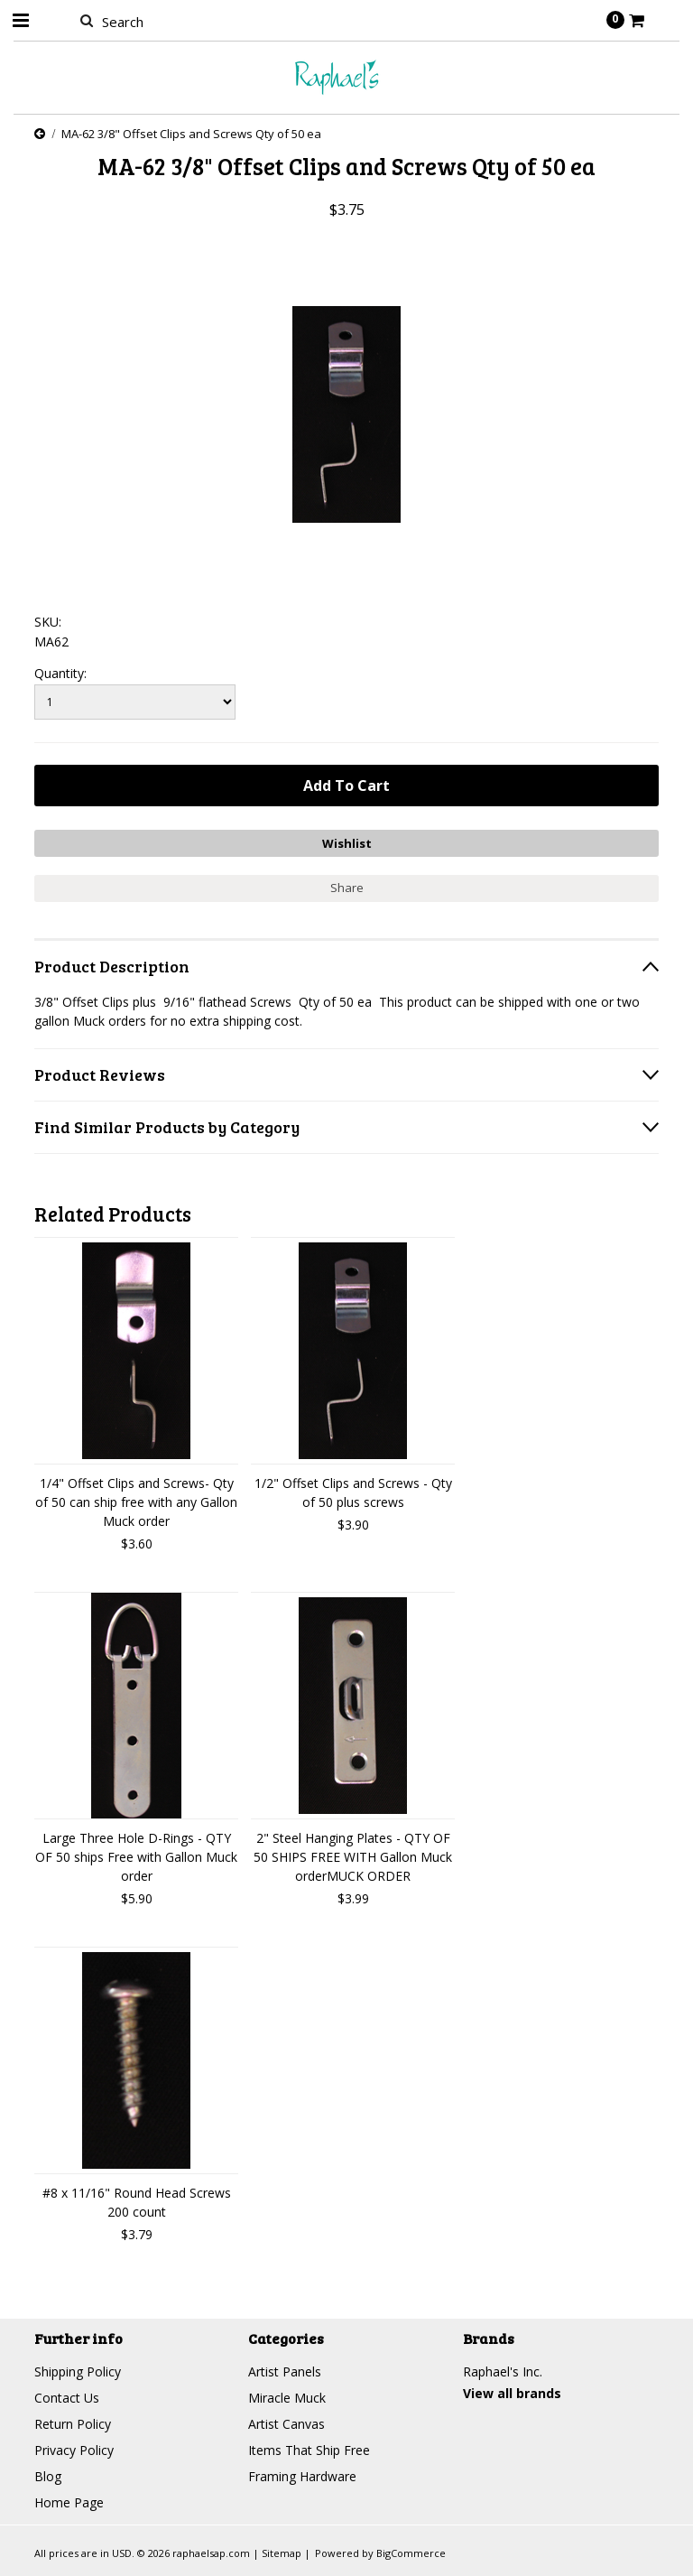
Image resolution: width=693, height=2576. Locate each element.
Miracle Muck (287, 2397)
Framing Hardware (302, 2476)
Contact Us (66, 2397)
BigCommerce (411, 2553)
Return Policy (72, 2423)
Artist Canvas (286, 2423)
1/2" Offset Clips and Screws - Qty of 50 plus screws (353, 1492)
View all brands (512, 2393)
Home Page (69, 2502)
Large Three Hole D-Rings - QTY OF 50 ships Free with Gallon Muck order (136, 1856)
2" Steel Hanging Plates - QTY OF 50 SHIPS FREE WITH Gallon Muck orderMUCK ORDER (353, 1856)
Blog (47, 2476)
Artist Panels (284, 2371)
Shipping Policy (77, 2371)
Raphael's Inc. (502, 2371)
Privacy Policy (74, 2450)
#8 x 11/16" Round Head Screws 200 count (136, 2202)
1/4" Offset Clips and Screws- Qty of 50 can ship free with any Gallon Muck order (136, 1502)
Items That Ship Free (309, 2450)
